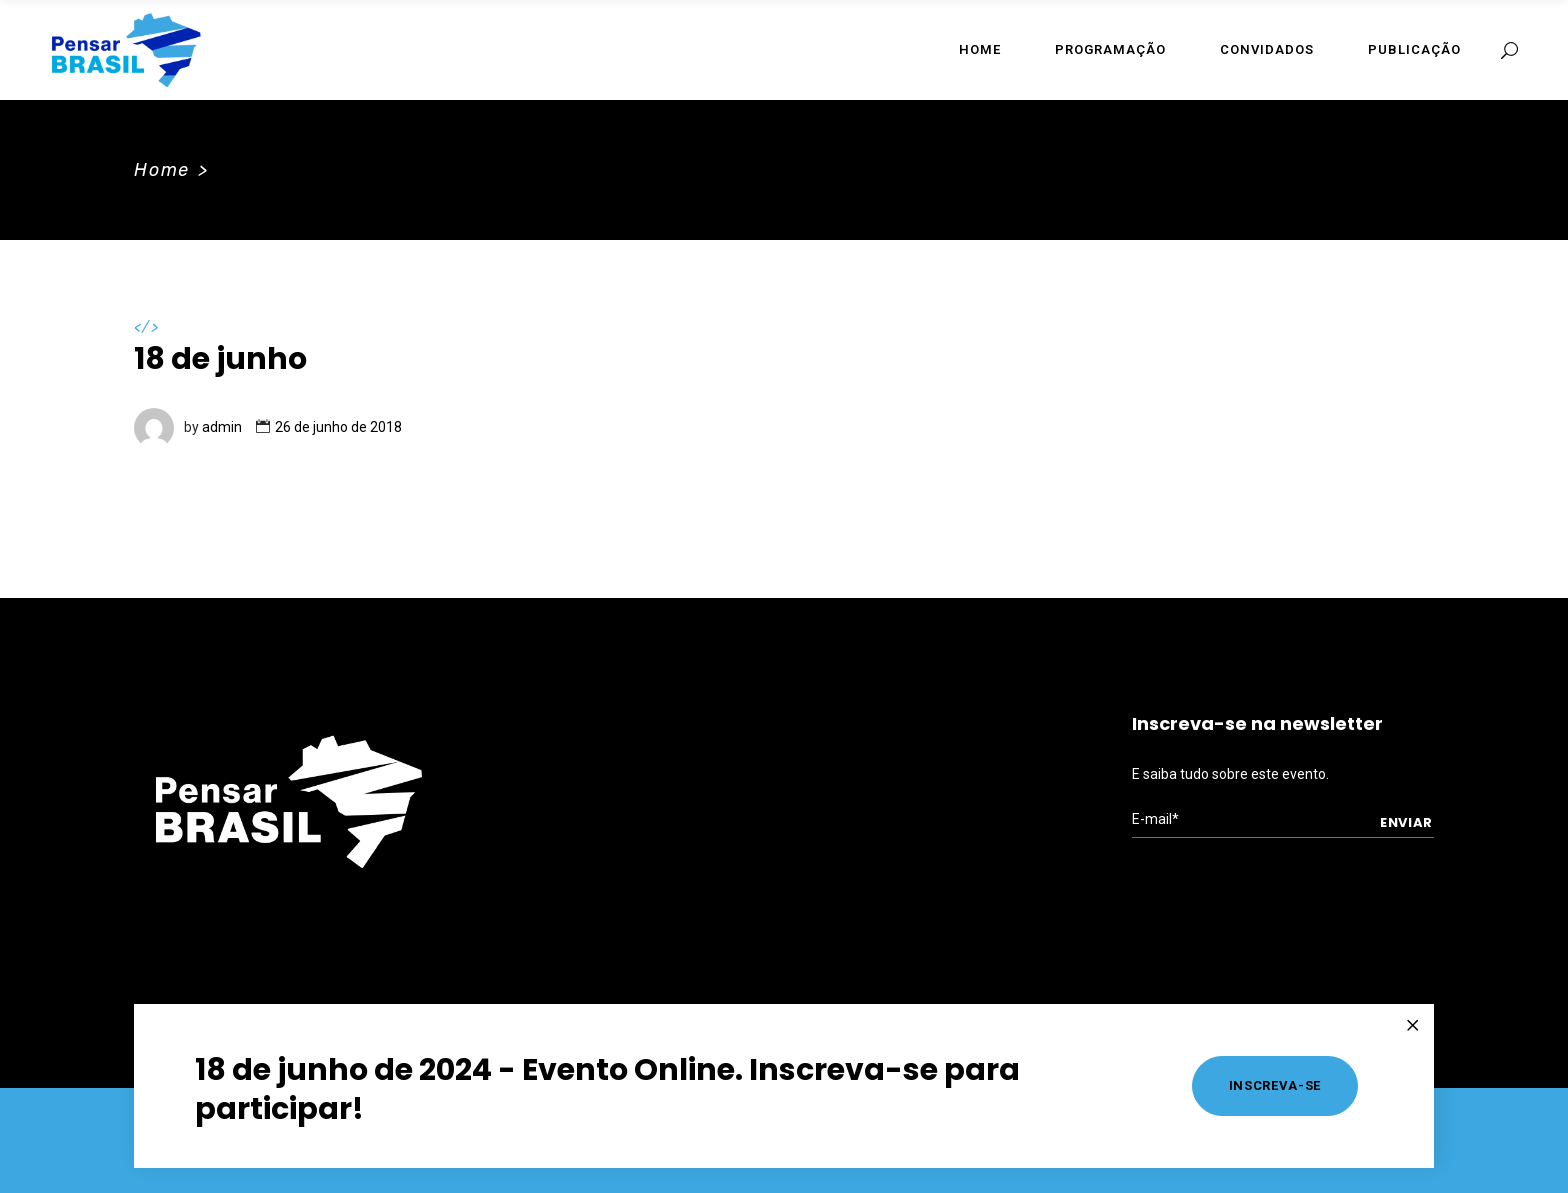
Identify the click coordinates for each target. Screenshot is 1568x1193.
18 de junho (220, 359)
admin (222, 427)
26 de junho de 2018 (338, 427)
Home (162, 170)
